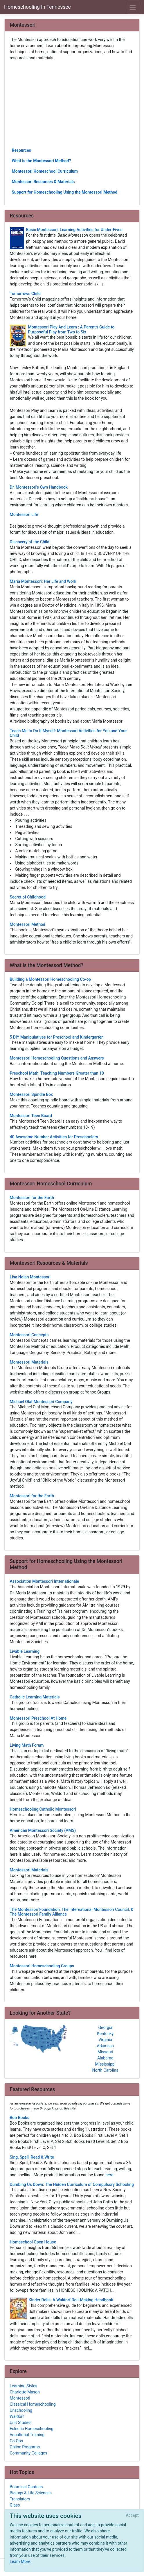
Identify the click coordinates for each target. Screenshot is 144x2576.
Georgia (105, 2027)
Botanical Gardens (26, 2486)
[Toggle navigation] (133, 7)
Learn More (20, 2561)
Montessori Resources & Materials (43, 181)
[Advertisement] (72, 103)
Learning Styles (23, 2386)
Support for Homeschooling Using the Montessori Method (65, 192)
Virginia (105, 2039)
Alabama (105, 2058)
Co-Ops (16, 2441)
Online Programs (25, 2447)
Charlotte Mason (25, 2392)
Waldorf (17, 2416)
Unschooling (21, 2410)
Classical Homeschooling (33, 2404)
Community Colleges (28, 2453)
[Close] (132, 2515)
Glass (15, 2505)
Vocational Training (27, 2434)
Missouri (105, 2052)
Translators (20, 2499)
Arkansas (105, 2045)
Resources (21, 150)
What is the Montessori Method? (41, 160)
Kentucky (105, 2033)
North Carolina (105, 2070)
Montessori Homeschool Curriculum (45, 171)
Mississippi (105, 2064)
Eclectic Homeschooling (31, 2428)
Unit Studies (21, 2422)
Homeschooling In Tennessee (37, 7)
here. (109, 2175)
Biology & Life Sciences (31, 2493)
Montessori (20, 2398)
